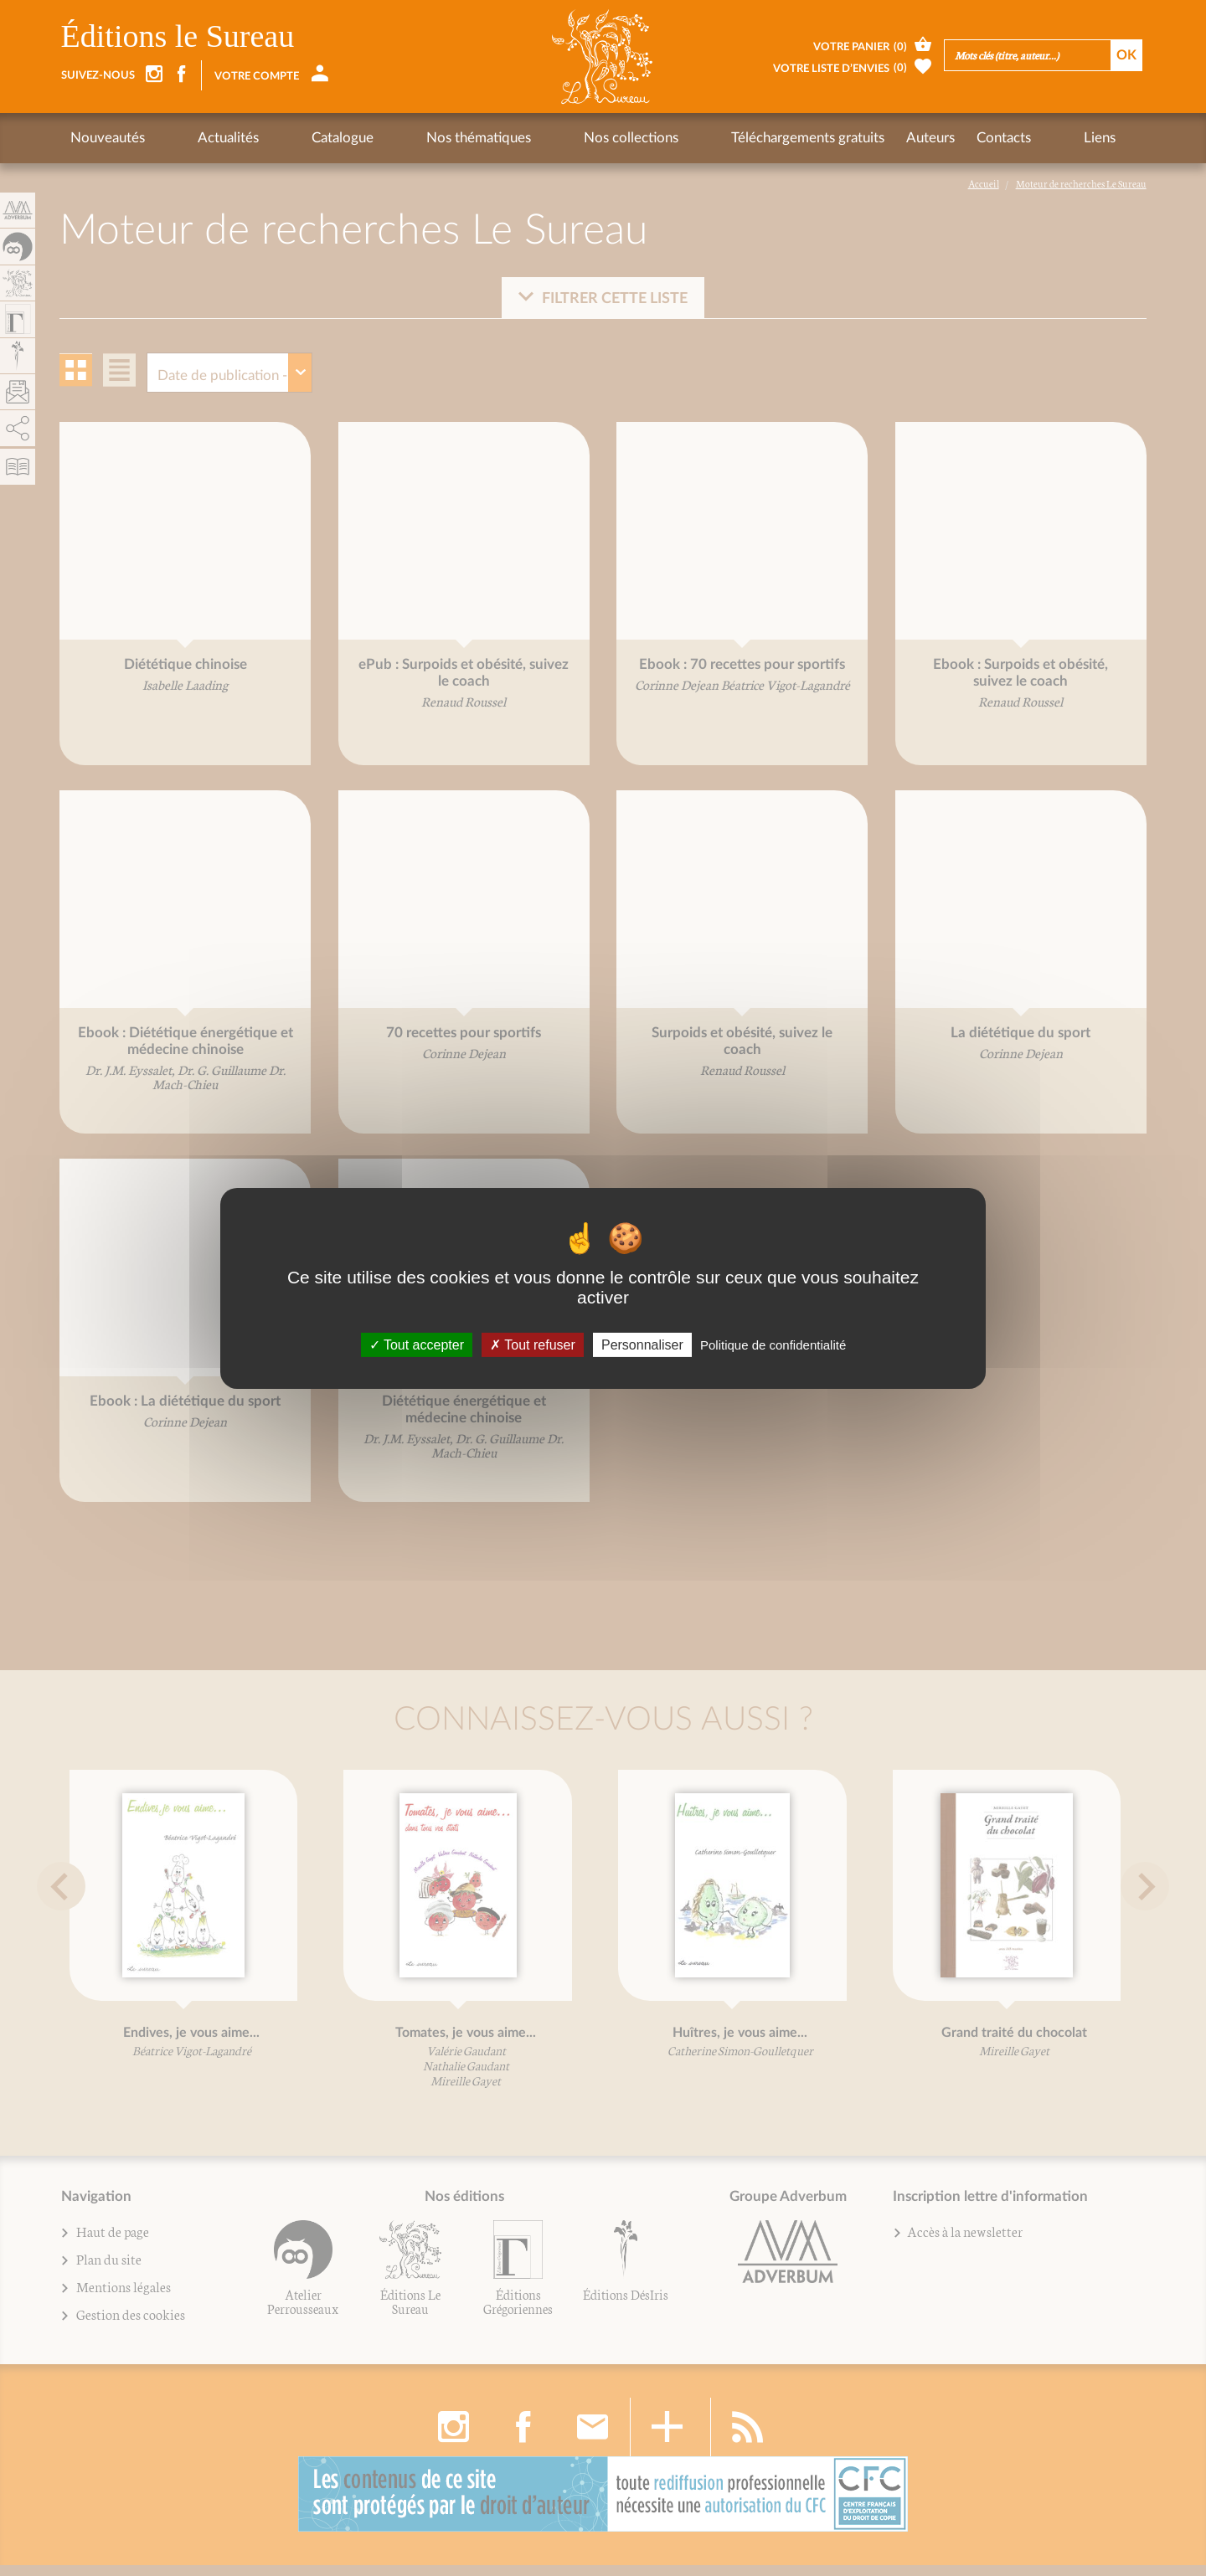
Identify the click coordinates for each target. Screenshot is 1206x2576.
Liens (914, 138)
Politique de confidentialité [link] (773, 1344)
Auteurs (775, 138)
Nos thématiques (385, 138)
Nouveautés (107, 138)
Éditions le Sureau (178, 36)
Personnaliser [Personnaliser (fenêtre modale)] (642, 1344)
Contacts (849, 138)
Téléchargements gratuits (652, 138)
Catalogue (281, 138)
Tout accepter (416, 1344)
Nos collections (507, 138)
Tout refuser (532, 1344)
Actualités (197, 138)
